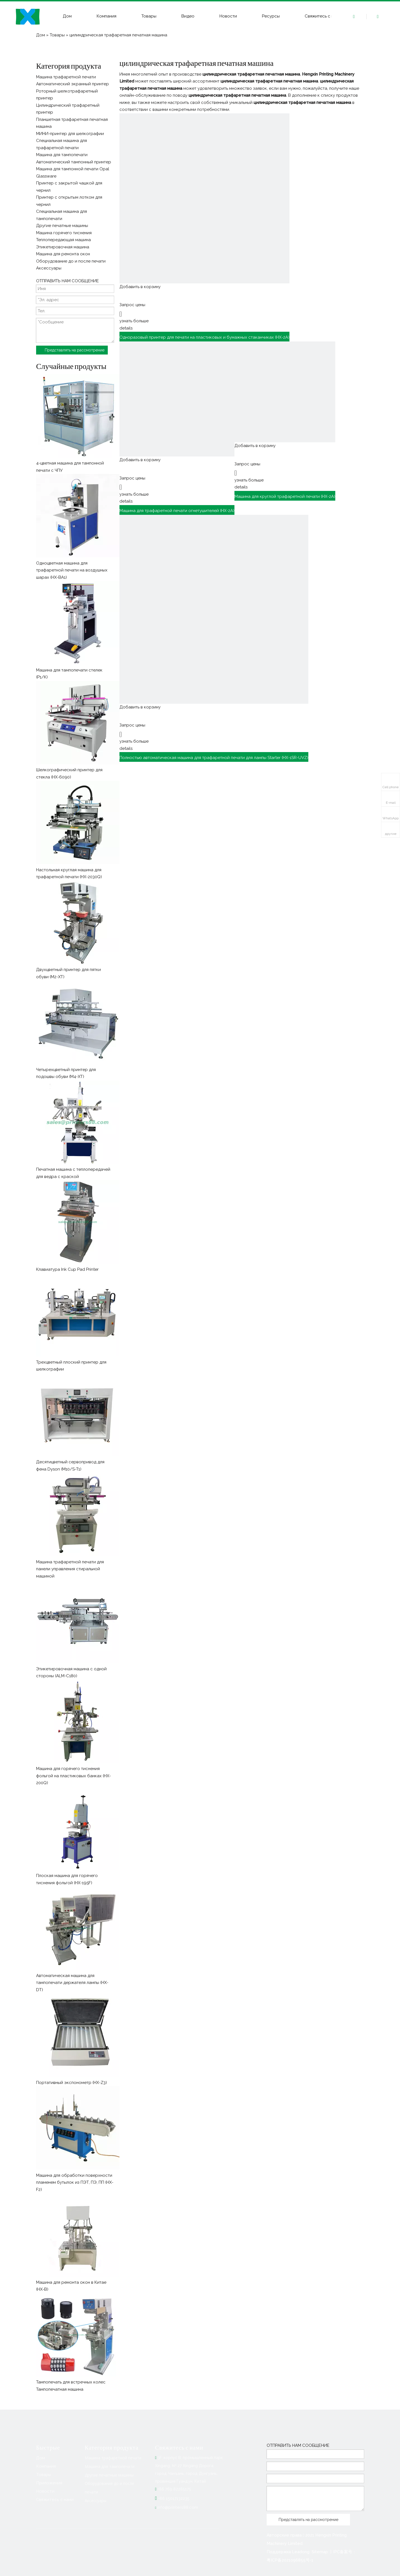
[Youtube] (74, 2539)
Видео (187, 16)
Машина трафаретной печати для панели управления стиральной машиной (70, 1569)
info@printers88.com (177, 2507)
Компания (106, 16)
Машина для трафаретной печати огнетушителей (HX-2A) (176, 510)
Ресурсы (271, 16)
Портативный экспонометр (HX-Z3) (71, 2082)
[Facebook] (40, 2539)
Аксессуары (95, 2500)
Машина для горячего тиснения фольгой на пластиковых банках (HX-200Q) (73, 1775)
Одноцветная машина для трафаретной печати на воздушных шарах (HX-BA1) (72, 570)
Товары (148, 16)
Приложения (49, 2482)
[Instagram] (86, 2539)
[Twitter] (63, 2539)
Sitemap (320, 2551)
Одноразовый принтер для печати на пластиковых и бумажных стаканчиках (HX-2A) (204, 337)
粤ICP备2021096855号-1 (290, 2560)
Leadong (301, 2551)
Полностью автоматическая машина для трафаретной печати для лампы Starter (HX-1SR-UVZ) (213, 757)
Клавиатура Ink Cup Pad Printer (67, 1269)
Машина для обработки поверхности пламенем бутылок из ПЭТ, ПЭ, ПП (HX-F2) (74, 2182)
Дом (67, 16)
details (125, 328)
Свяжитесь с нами (323, 16)
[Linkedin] (52, 2539)
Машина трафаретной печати (113, 2457)
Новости (228, 16)
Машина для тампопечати (109, 2466)
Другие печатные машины (109, 2475)
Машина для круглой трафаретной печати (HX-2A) (284, 496)
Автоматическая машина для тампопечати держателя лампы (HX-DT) (72, 1982)
